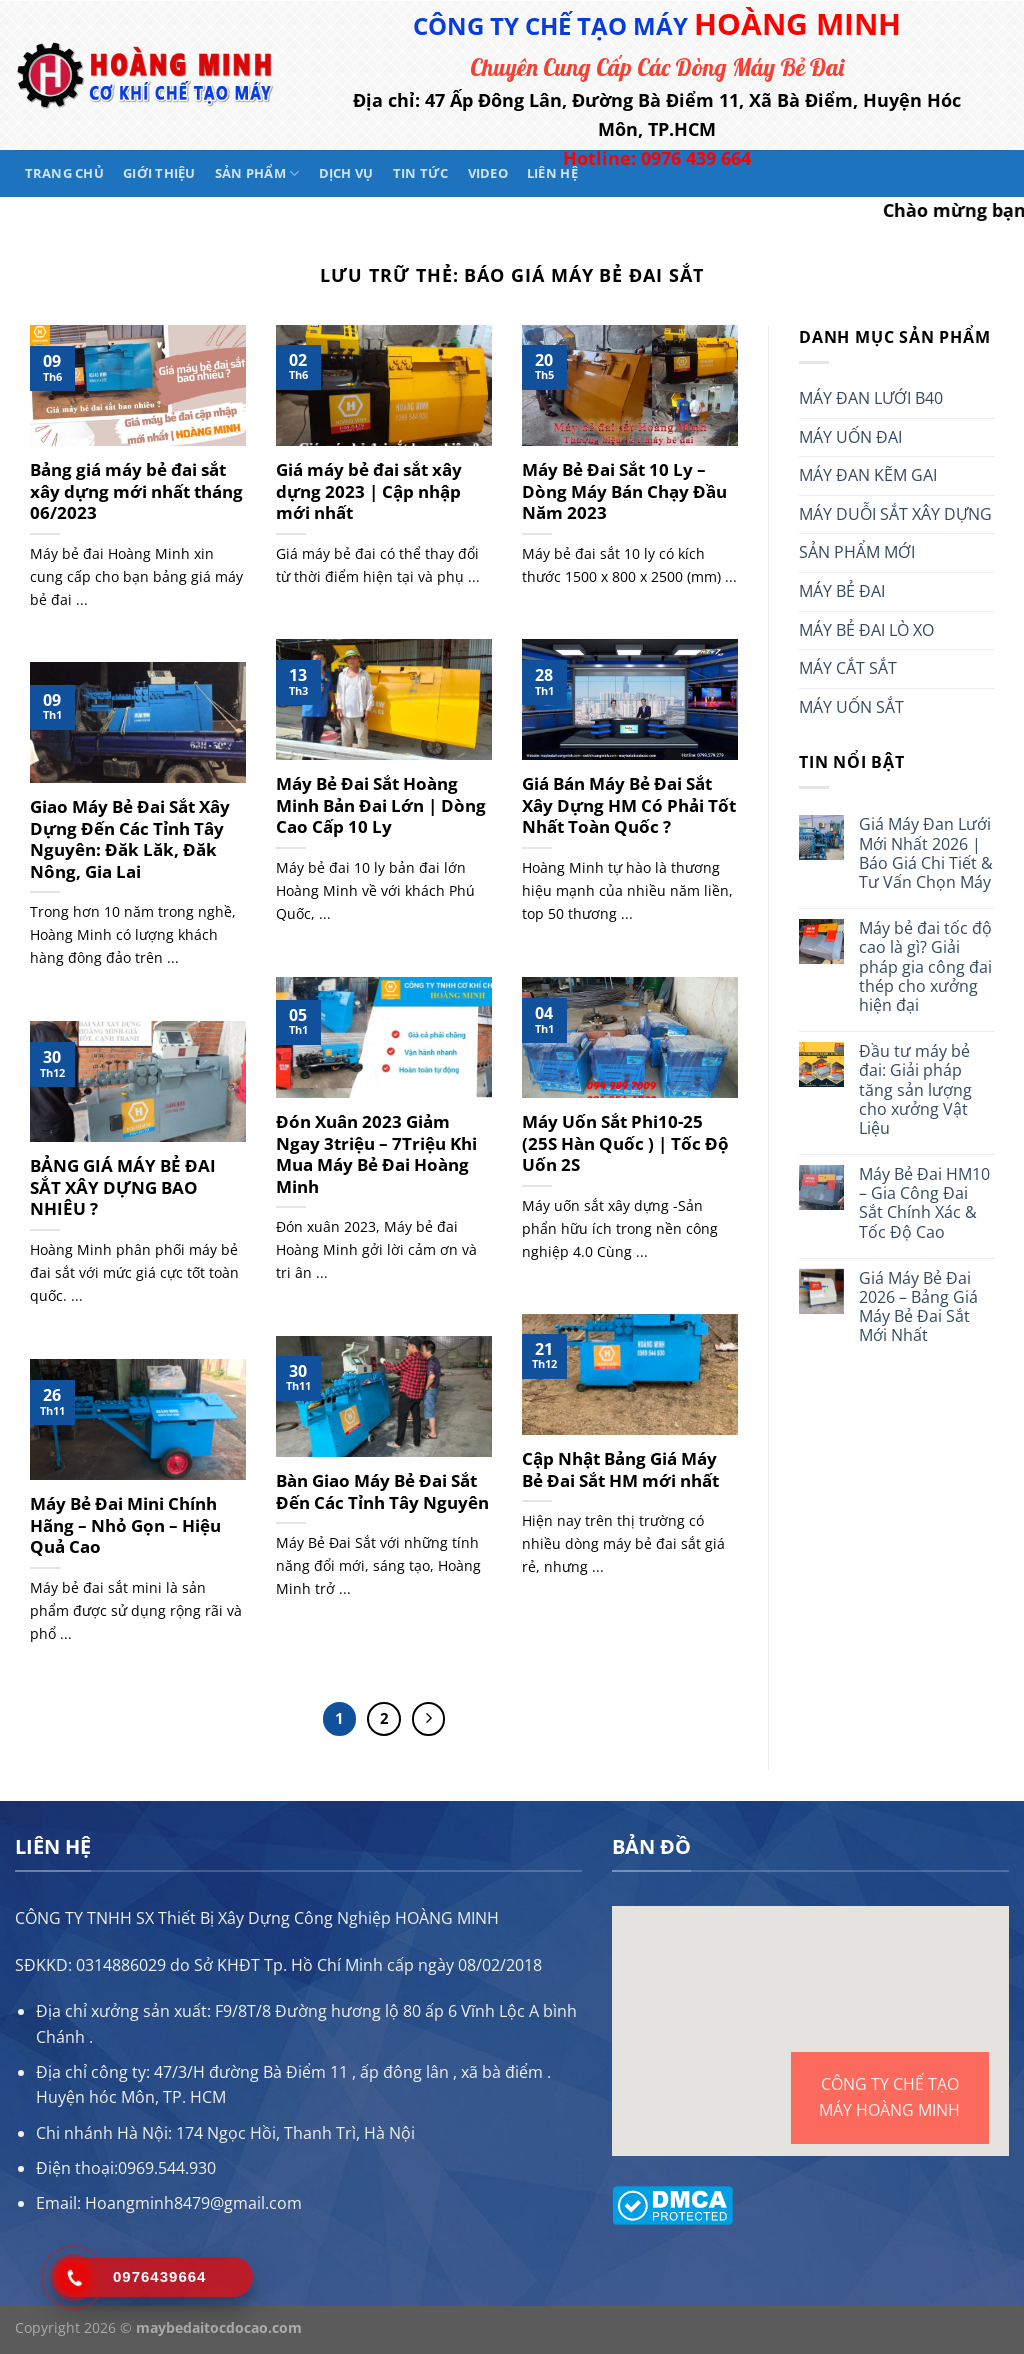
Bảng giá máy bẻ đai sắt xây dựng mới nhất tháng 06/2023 (136, 491)
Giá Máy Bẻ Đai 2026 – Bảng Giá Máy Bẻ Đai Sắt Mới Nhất (918, 1307)
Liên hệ (552, 173)
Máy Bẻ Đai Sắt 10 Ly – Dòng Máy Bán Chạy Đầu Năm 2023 (624, 491)
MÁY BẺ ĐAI (842, 591)
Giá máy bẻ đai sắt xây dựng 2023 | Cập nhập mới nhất (369, 491)
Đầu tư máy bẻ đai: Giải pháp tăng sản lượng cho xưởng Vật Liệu (915, 1090)
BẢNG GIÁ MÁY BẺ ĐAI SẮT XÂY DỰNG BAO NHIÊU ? (123, 1187)
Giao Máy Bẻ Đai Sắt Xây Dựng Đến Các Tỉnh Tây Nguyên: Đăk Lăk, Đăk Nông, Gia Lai (130, 839)
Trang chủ (64, 173)
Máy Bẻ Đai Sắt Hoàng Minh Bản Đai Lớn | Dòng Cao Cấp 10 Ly (381, 805)
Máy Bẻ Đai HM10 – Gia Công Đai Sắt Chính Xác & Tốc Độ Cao (924, 1203)
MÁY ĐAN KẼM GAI (868, 475)
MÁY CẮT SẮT (848, 668)
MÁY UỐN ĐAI (850, 437)
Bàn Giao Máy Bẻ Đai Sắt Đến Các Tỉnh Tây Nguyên (382, 1491)
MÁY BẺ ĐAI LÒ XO (866, 630)
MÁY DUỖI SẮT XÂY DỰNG (895, 514)
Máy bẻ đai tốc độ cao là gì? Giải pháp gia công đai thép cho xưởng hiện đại (925, 967)
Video (488, 173)
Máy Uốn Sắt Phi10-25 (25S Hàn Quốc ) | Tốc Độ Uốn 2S (625, 1143)
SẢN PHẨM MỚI (857, 552)
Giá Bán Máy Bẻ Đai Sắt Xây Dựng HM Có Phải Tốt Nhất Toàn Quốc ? (629, 805)
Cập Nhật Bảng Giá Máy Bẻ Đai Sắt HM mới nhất (620, 1469)
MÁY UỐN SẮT (851, 707)
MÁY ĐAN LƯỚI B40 (871, 398)
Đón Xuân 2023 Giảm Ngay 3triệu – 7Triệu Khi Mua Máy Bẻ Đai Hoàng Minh (376, 1154)
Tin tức (421, 173)
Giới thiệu (159, 173)
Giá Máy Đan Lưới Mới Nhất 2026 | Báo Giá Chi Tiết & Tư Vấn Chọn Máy (926, 853)
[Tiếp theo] (429, 1719)
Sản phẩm (257, 173)
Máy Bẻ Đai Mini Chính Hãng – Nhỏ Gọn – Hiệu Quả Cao (125, 1525)
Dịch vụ (346, 173)
